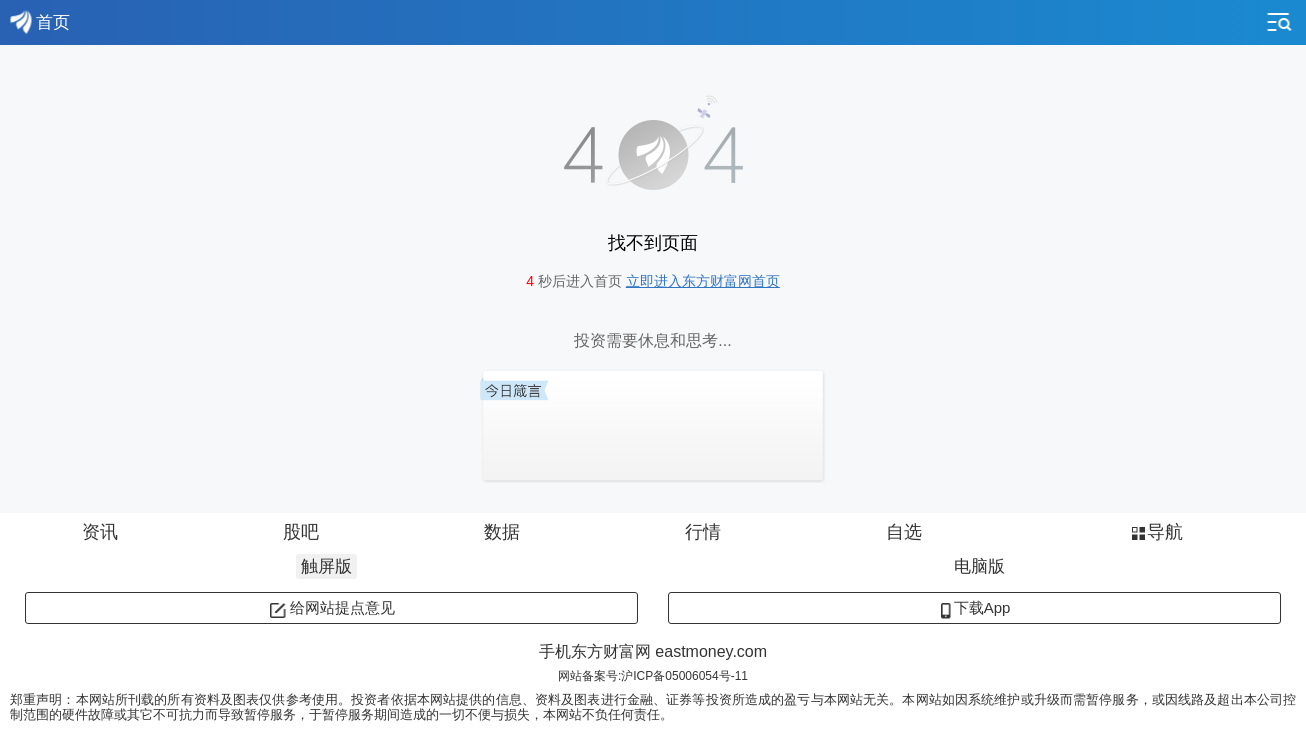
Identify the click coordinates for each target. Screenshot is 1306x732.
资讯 (100, 532)
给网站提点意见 (331, 607)
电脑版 (979, 566)
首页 (40, 22)
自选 (904, 532)
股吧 (301, 532)
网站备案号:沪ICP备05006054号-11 (653, 676)
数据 (502, 532)
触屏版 (326, 566)
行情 (703, 532)
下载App (975, 607)
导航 (1155, 532)
